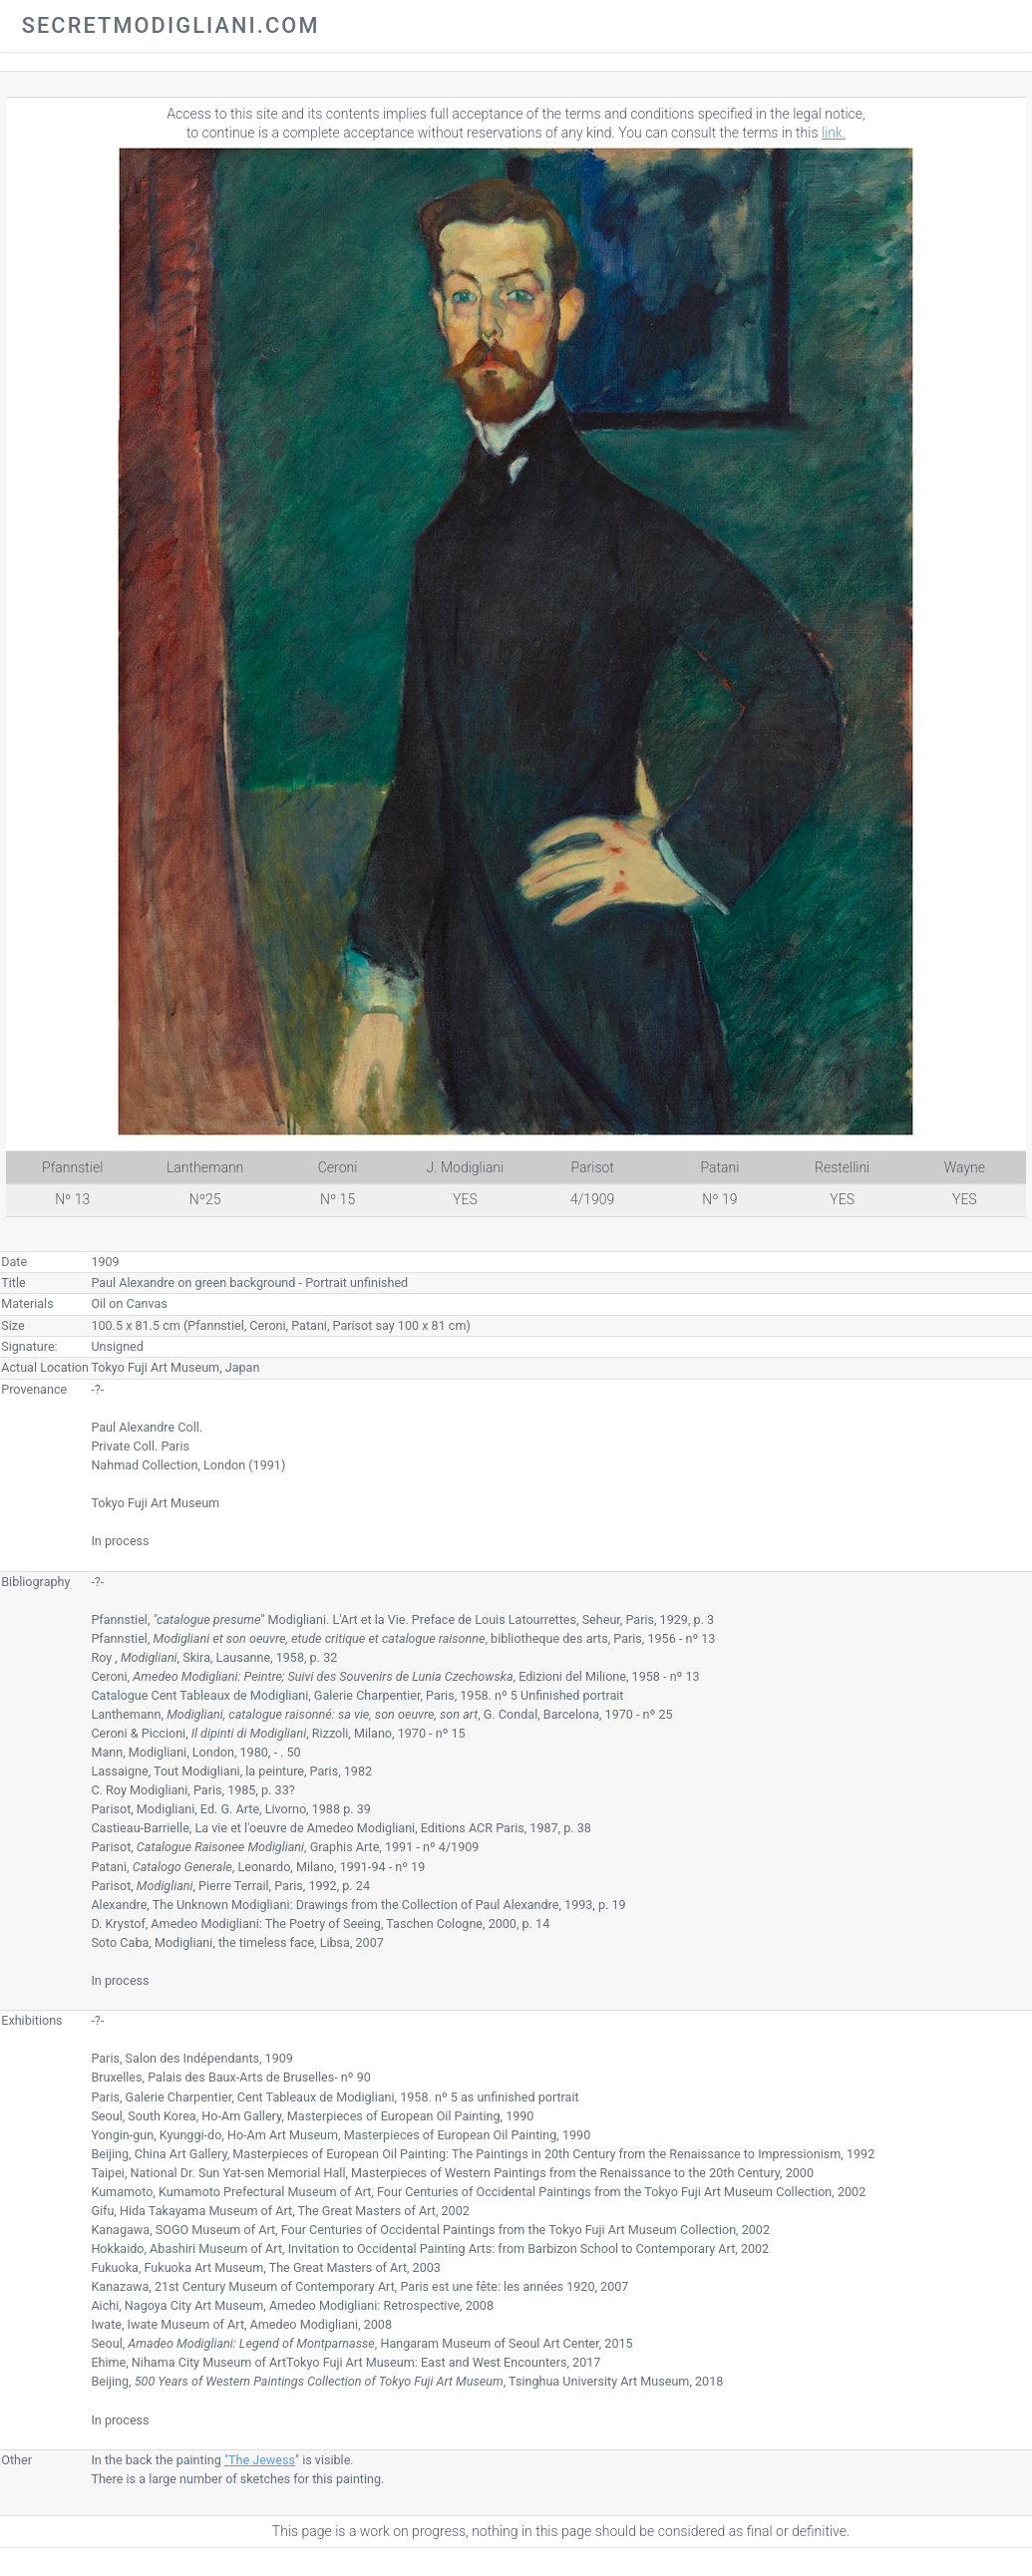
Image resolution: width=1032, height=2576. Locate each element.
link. (834, 133)
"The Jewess (259, 2459)
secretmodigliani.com (171, 25)
